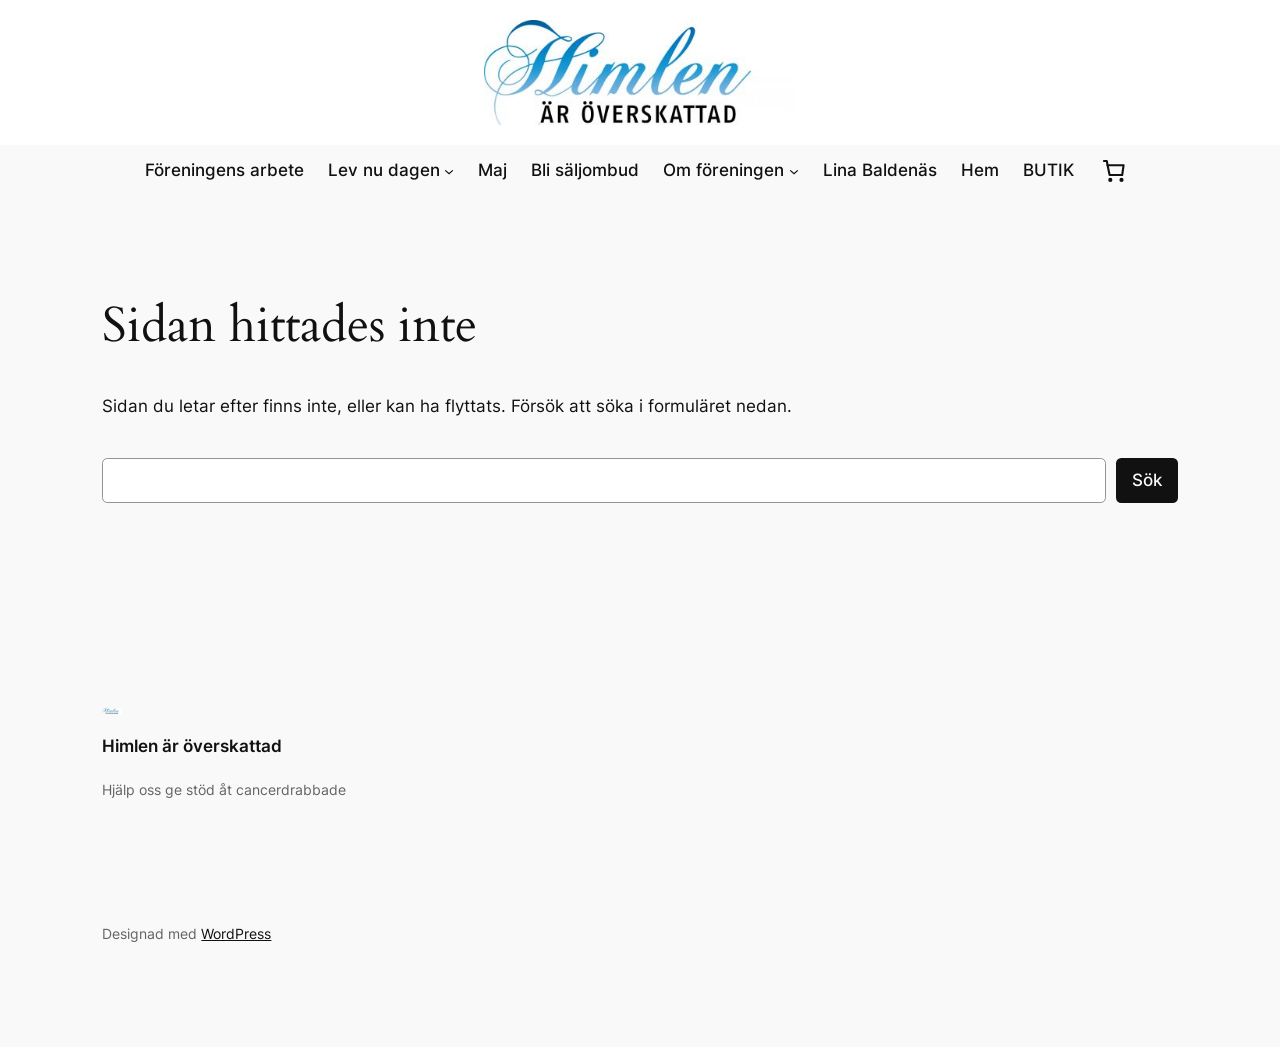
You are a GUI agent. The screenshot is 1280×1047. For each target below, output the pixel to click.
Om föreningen (723, 170)
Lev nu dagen (384, 170)
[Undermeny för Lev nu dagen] (449, 170)
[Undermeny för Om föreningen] (794, 170)
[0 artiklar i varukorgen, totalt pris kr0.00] (1114, 170)
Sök (1147, 480)
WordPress (236, 933)
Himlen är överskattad (192, 746)
